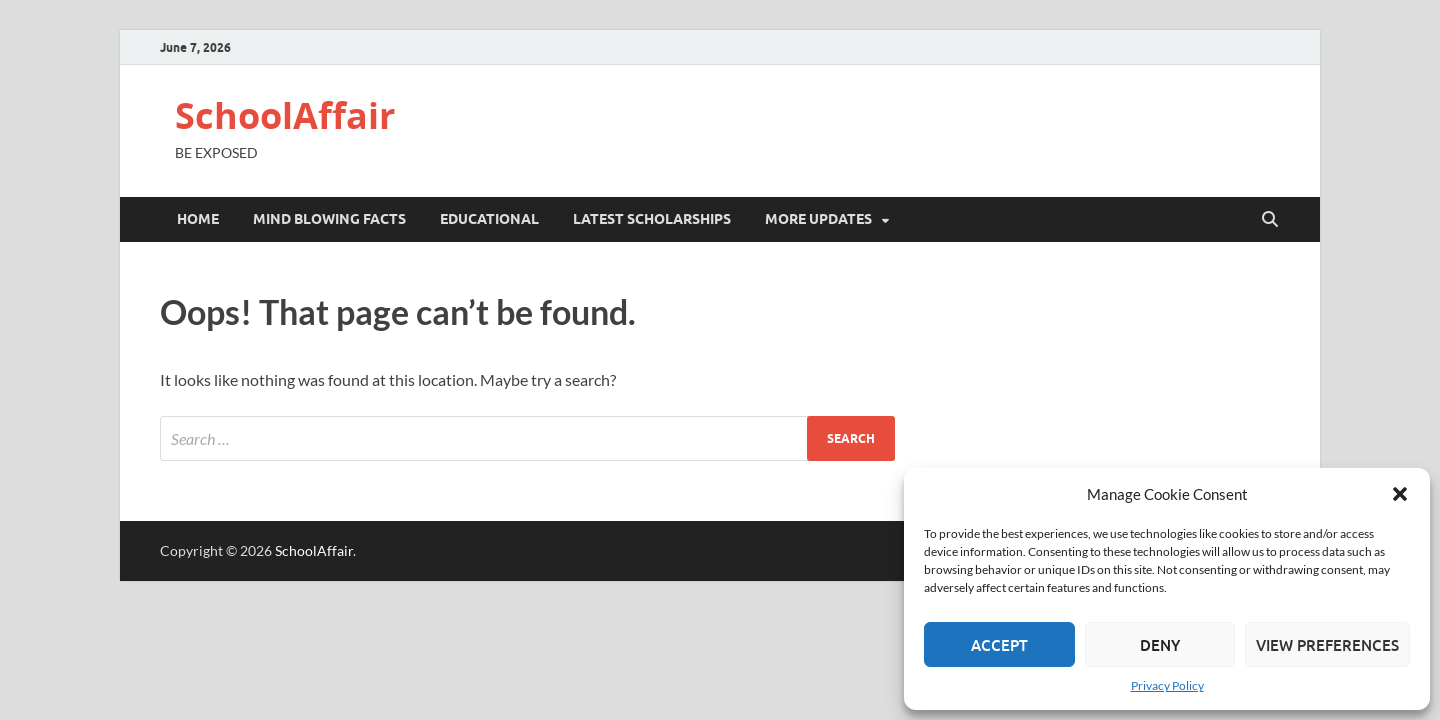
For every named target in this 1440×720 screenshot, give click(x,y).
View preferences (1327, 645)
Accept (999, 645)
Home (198, 219)
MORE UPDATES (818, 219)
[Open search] (1270, 220)
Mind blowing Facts (329, 219)
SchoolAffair (285, 115)
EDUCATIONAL (489, 219)
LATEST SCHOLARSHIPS (652, 219)
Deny (1160, 645)
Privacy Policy (1167, 685)
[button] (1400, 494)
